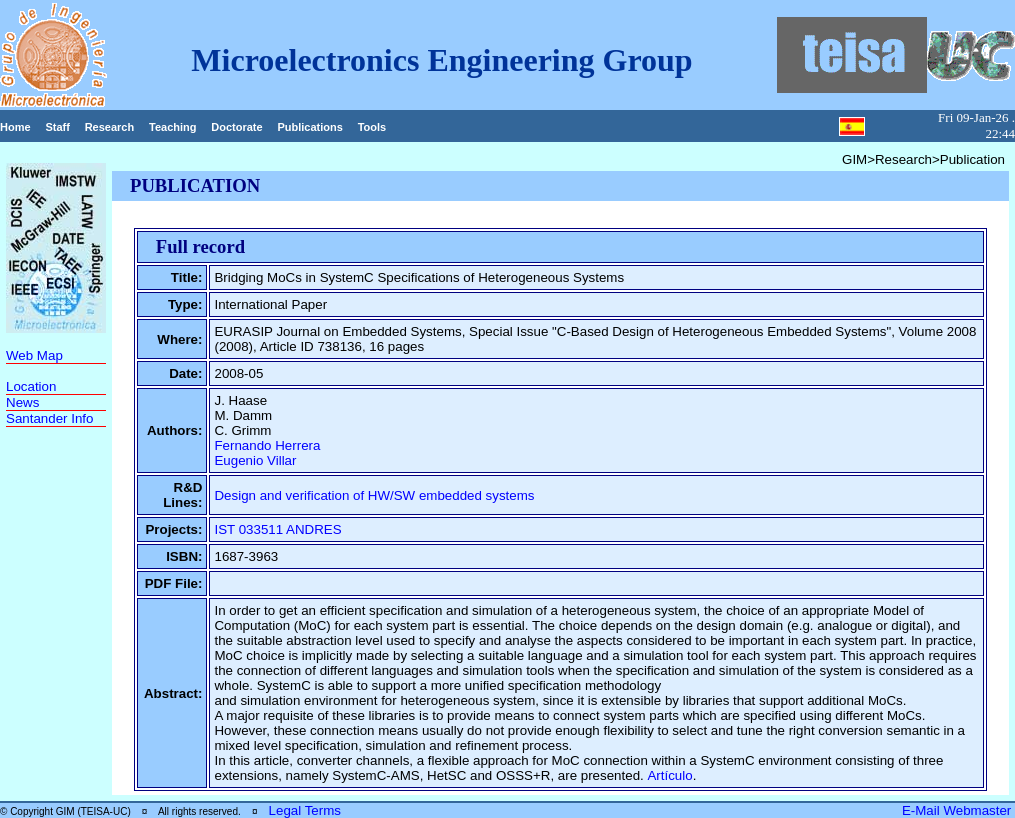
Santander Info (49, 418)
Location (31, 386)
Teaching (172, 127)
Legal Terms (305, 810)
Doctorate (236, 127)
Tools (372, 127)
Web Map (34, 355)
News (22, 402)
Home (15, 127)
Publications (309, 127)
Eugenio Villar (255, 460)
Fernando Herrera (267, 445)
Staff (57, 127)
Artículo (669, 775)
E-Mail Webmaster (958, 810)
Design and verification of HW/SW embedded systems (374, 495)
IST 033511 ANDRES (277, 529)
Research (110, 127)
